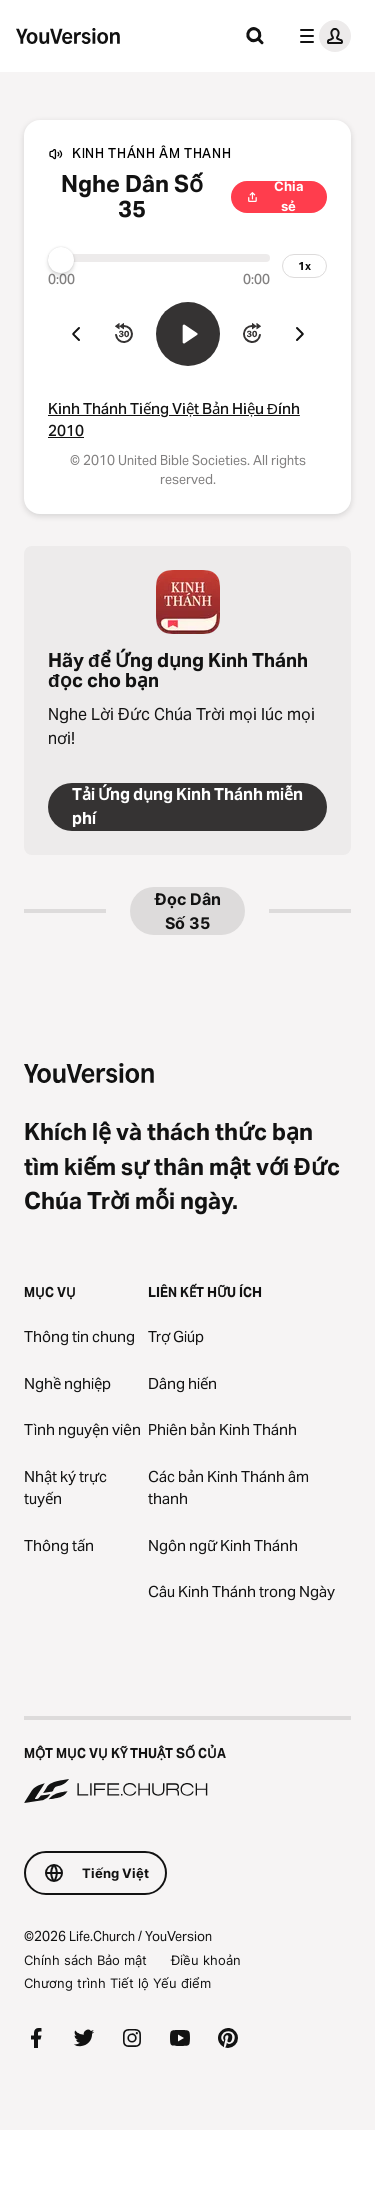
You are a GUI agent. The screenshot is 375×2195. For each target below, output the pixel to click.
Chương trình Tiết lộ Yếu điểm (117, 1983)
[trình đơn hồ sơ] (321, 36)
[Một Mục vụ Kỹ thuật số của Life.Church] (187, 1762)
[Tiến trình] (159, 258)
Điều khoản (206, 1960)
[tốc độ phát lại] (304, 266)
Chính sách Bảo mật (85, 1960)
